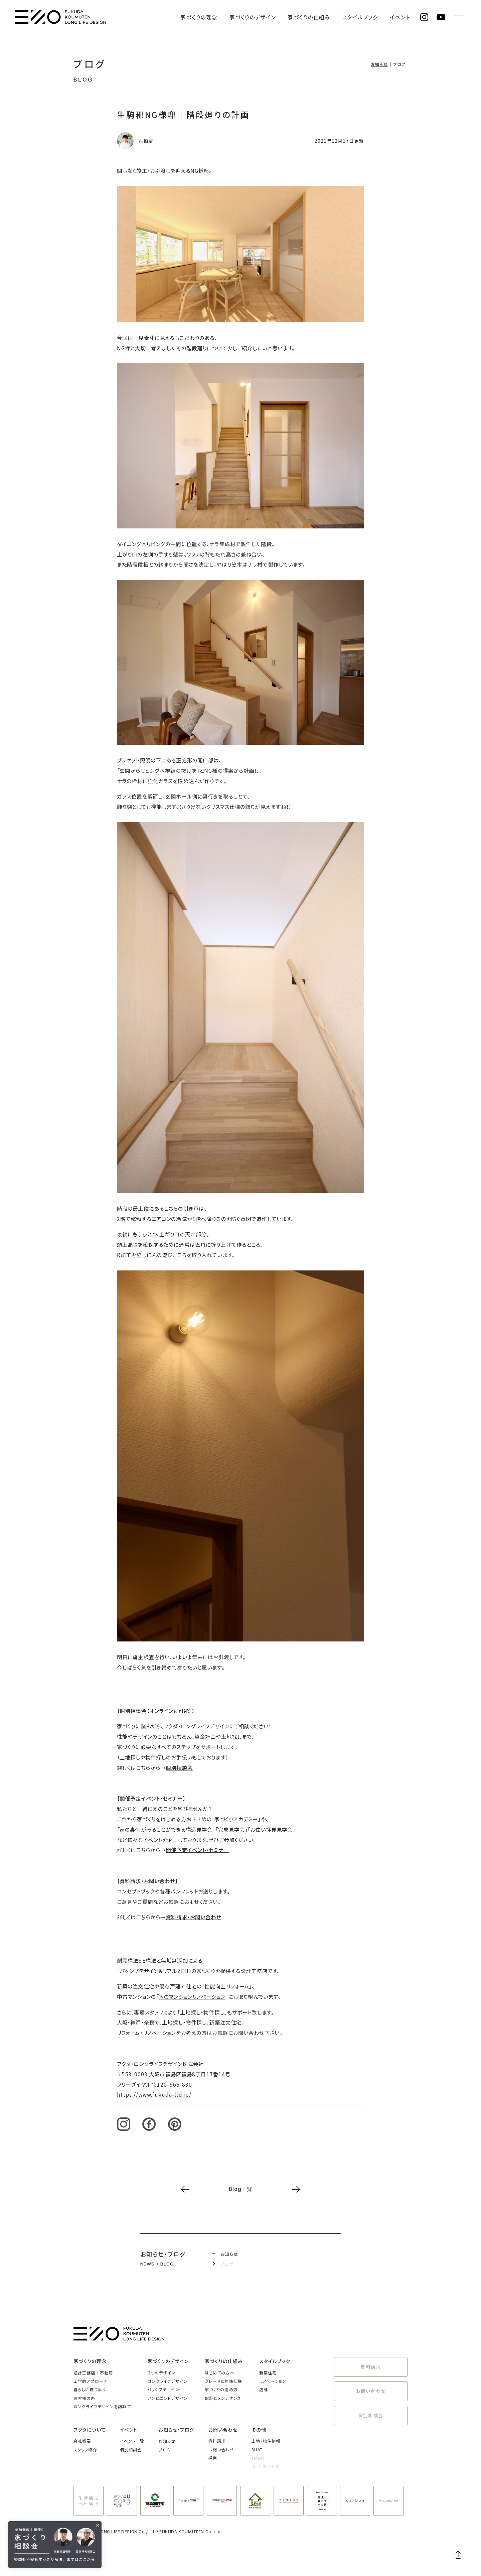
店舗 (263, 2389)
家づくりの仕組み (322, 17)
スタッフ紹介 (85, 2449)
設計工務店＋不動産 (93, 2372)
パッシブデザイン (163, 2389)
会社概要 (82, 2441)
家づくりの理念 (225, 17)
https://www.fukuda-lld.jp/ (154, 2094)
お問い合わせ (371, 2387)
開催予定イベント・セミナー (197, 1849)
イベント (402, 17)
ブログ (89, 64)
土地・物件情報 (266, 2441)
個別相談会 (179, 1767)
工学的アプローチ (90, 2381)
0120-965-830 (173, 2084)
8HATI (258, 2449)
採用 (212, 2458)
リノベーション (273, 2381)
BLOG (83, 79)
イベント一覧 (132, 2441)
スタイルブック (367, 17)
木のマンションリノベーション (192, 1996)
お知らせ (379, 64)
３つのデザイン (161, 2372)
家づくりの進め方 (221, 2389)
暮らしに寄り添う (89, 2389)
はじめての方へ (219, 2372)
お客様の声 (84, 2398)
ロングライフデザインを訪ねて (102, 2406)
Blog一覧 (241, 2189)
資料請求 (370, 2365)
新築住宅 (268, 2372)
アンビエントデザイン (167, 2398)
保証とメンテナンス (223, 2398)
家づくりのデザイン (272, 17)
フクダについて (89, 2429)
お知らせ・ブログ (176, 2429)
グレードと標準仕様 (223, 2381)
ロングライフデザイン (167, 2381)
